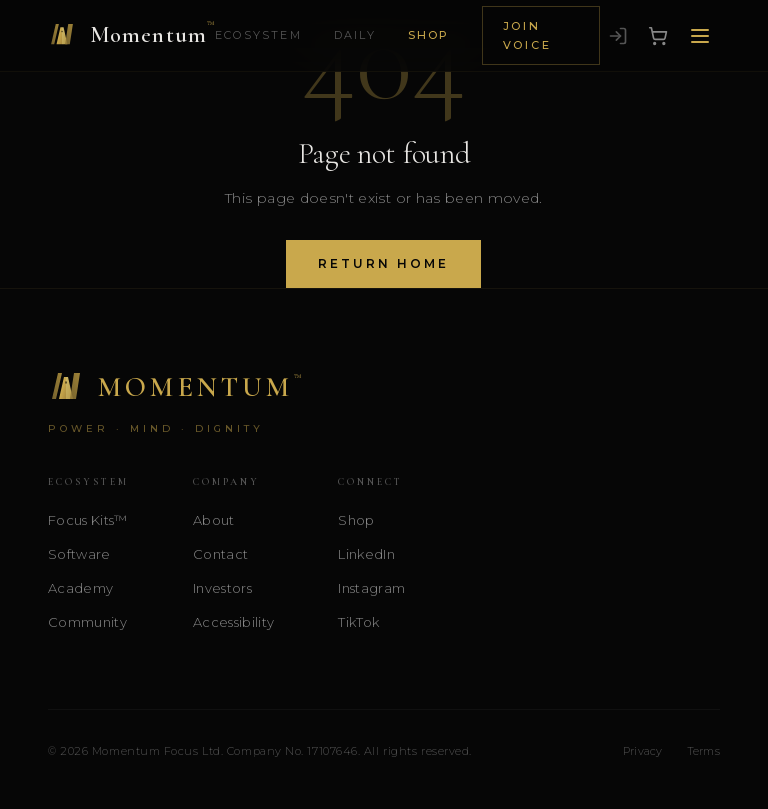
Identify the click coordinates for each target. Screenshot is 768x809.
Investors (222, 588)
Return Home (383, 263)
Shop (429, 35)
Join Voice (527, 35)
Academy (80, 588)
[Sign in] (618, 36)
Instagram (371, 588)
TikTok (358, 622)
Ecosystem (258, 35)
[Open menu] (700, 36)
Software (79, 554)
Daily (355, 35)
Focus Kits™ (88, 520)
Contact (220, 554)
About (214, 520)
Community (87, 622)
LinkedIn (366, 554)
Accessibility (233, 622)
